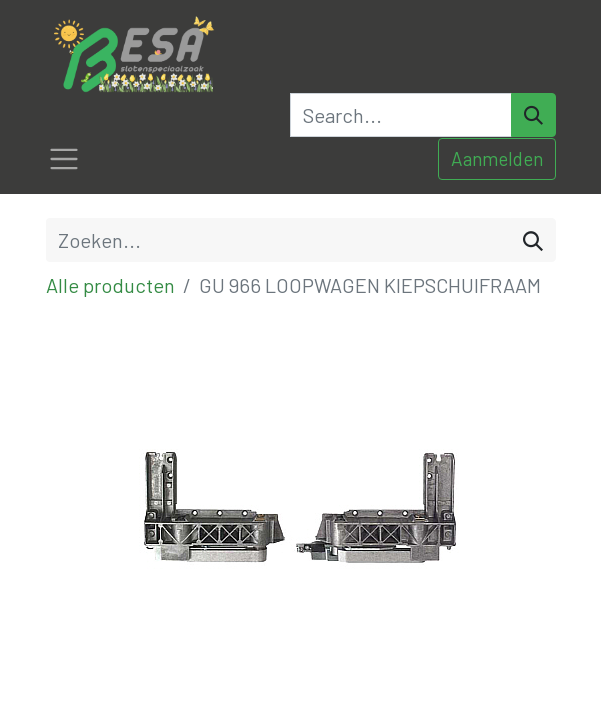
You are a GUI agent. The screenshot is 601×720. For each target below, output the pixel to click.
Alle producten (110, 285)
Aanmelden (497, 158)
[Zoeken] (533, 240)
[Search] (533, 115)
